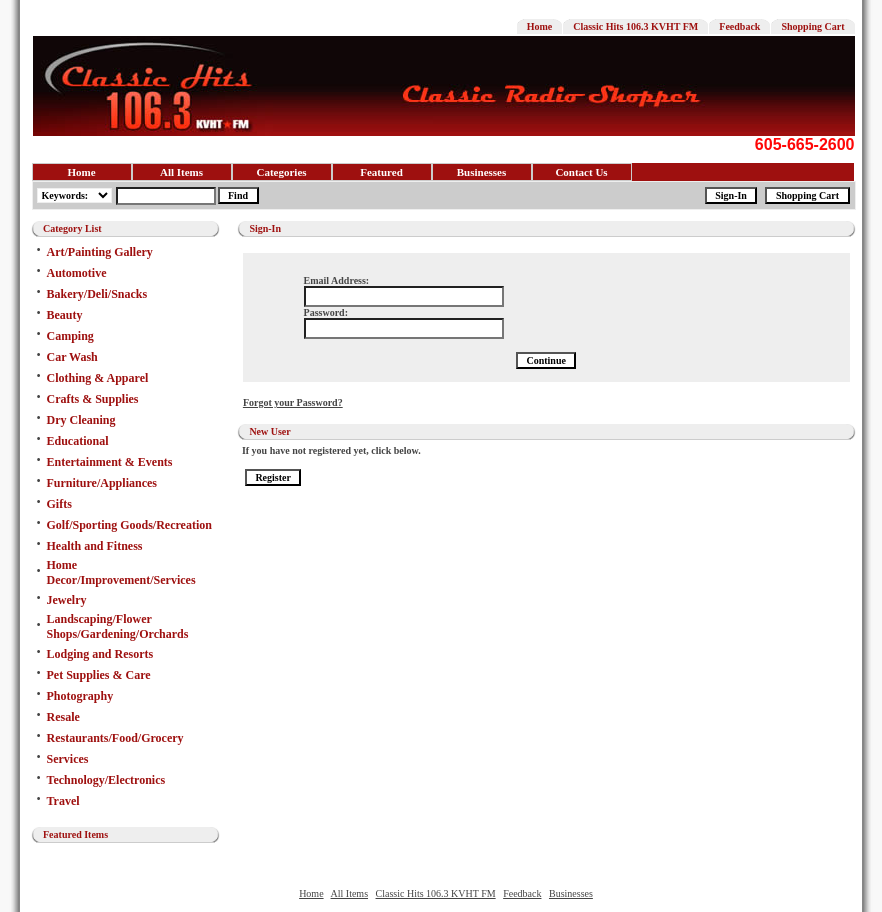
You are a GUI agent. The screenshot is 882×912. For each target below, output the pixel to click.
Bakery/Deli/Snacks (97, 294)
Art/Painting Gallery (100, 252)
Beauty (65, 315)
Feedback (739, 26)
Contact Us (581, 172)
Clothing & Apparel (98, 378)
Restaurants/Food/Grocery (115, 738)
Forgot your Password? (293, 402)
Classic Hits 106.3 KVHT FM (635, 26)
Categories (281, 172)
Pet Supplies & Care (99, 675)
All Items (181, 172)
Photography (80, 696)
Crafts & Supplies (93, 399)
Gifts (59, 504)
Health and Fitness (95, 546)
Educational (78, 441)
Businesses (482, 172)
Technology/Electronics (106, 780)
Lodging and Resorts (100, 654)
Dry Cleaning (81, 420)
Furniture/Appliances (102, 483)
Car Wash (72, 357)
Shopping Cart (812, 26)
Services (68, 759)
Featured (381, 172)
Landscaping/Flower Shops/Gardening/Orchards (118, 626)
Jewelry (67, 600)
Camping (70, 336)
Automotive (77, 273)
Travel (63, 801)
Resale (63, 717)
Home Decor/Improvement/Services (121, 572)
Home (540, 26)
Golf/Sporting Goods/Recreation (129, 525)
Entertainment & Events (110, 462)
